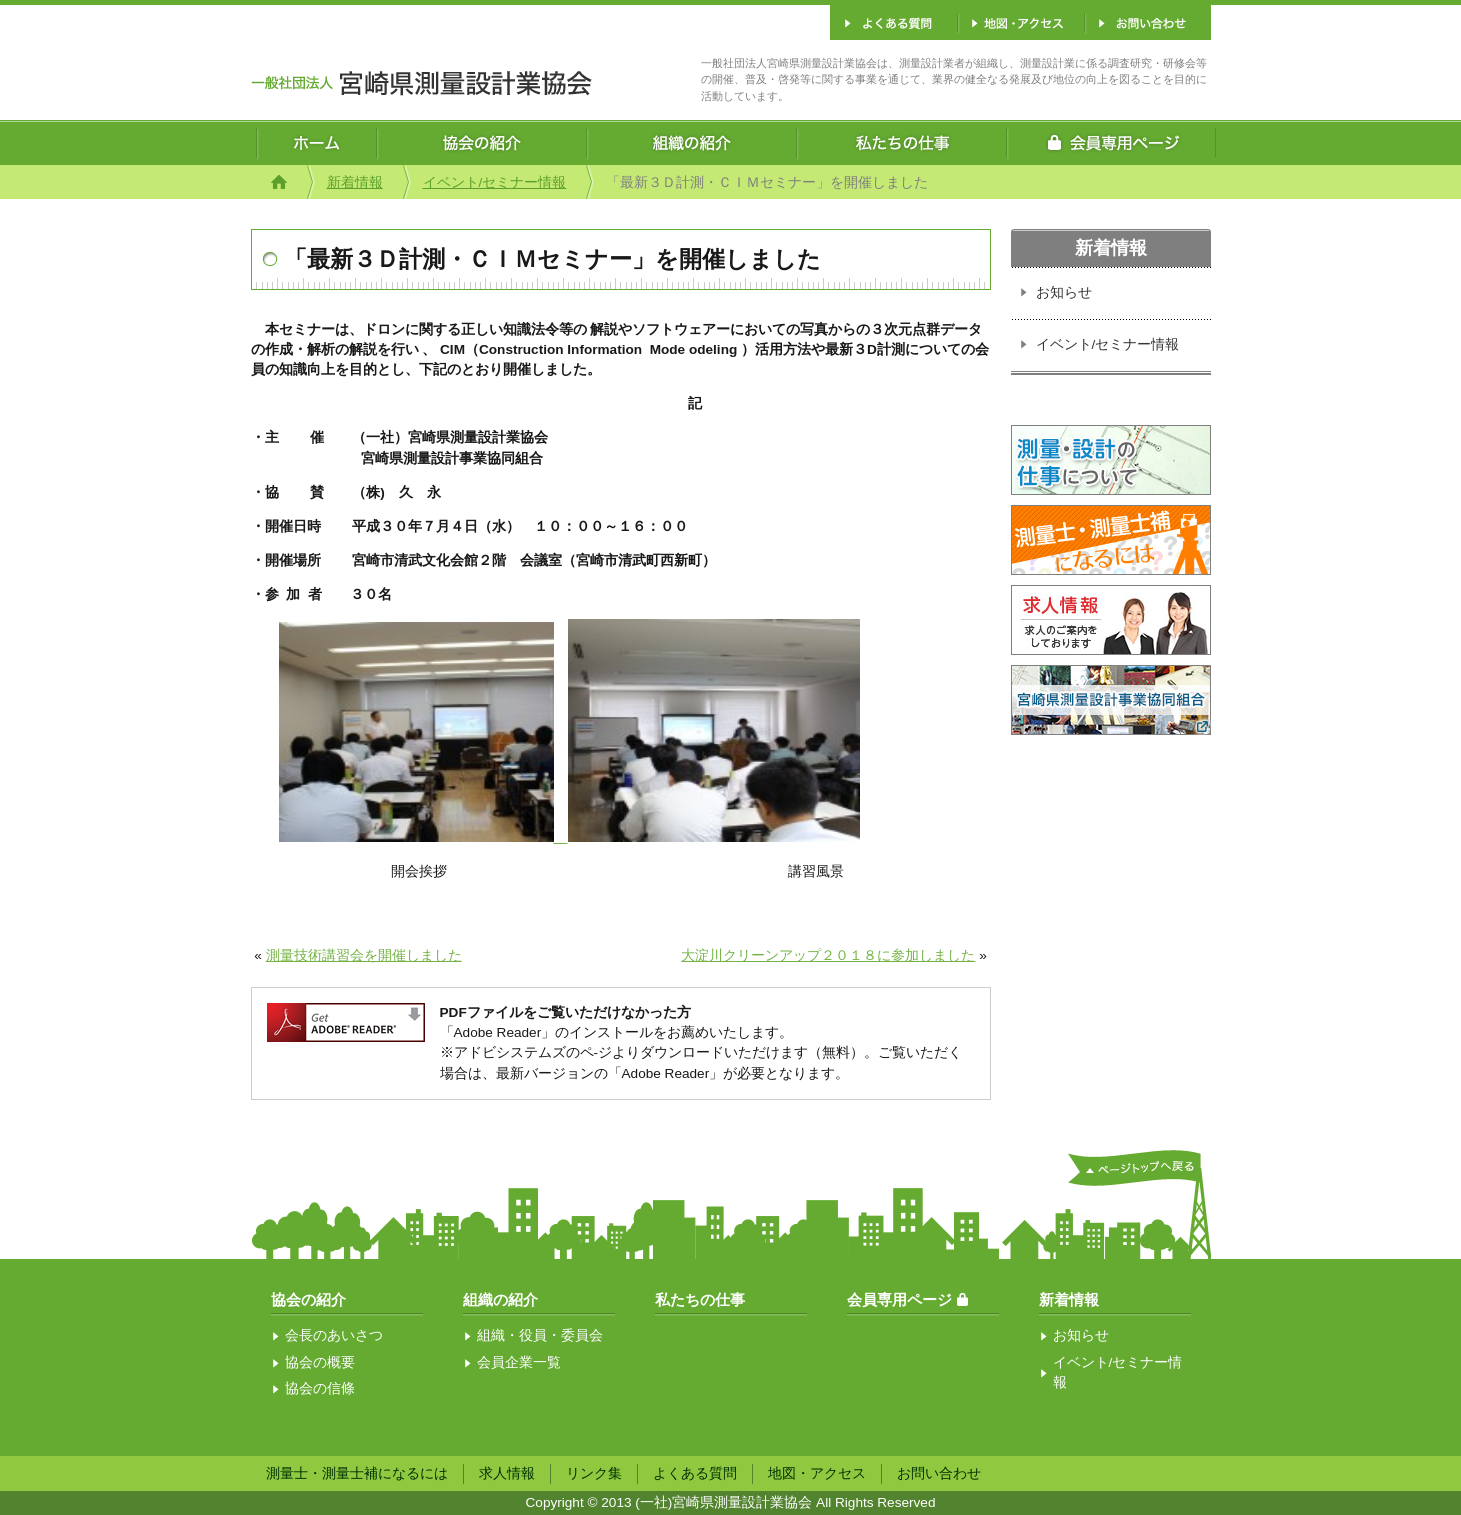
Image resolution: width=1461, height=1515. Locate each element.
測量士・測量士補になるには (357, 1473)
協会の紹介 (308, 1299)
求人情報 (507, 1473)
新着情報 (355, 182)
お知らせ (1064, 292)
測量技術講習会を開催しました (364, 955)
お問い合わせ (939, 1473)
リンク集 (594, 1473)
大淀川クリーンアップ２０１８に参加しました (828, 955)
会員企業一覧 (519, 1362)
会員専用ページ (899, 1299)
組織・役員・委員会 (540, 1335)
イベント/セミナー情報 (495, 182)
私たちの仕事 (700, 1299)
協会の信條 (320, 1388)
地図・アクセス (817, 1473)
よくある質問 (695, 1473)
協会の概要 (320, 1362)
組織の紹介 (500, 1299)
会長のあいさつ (334, 1335)
